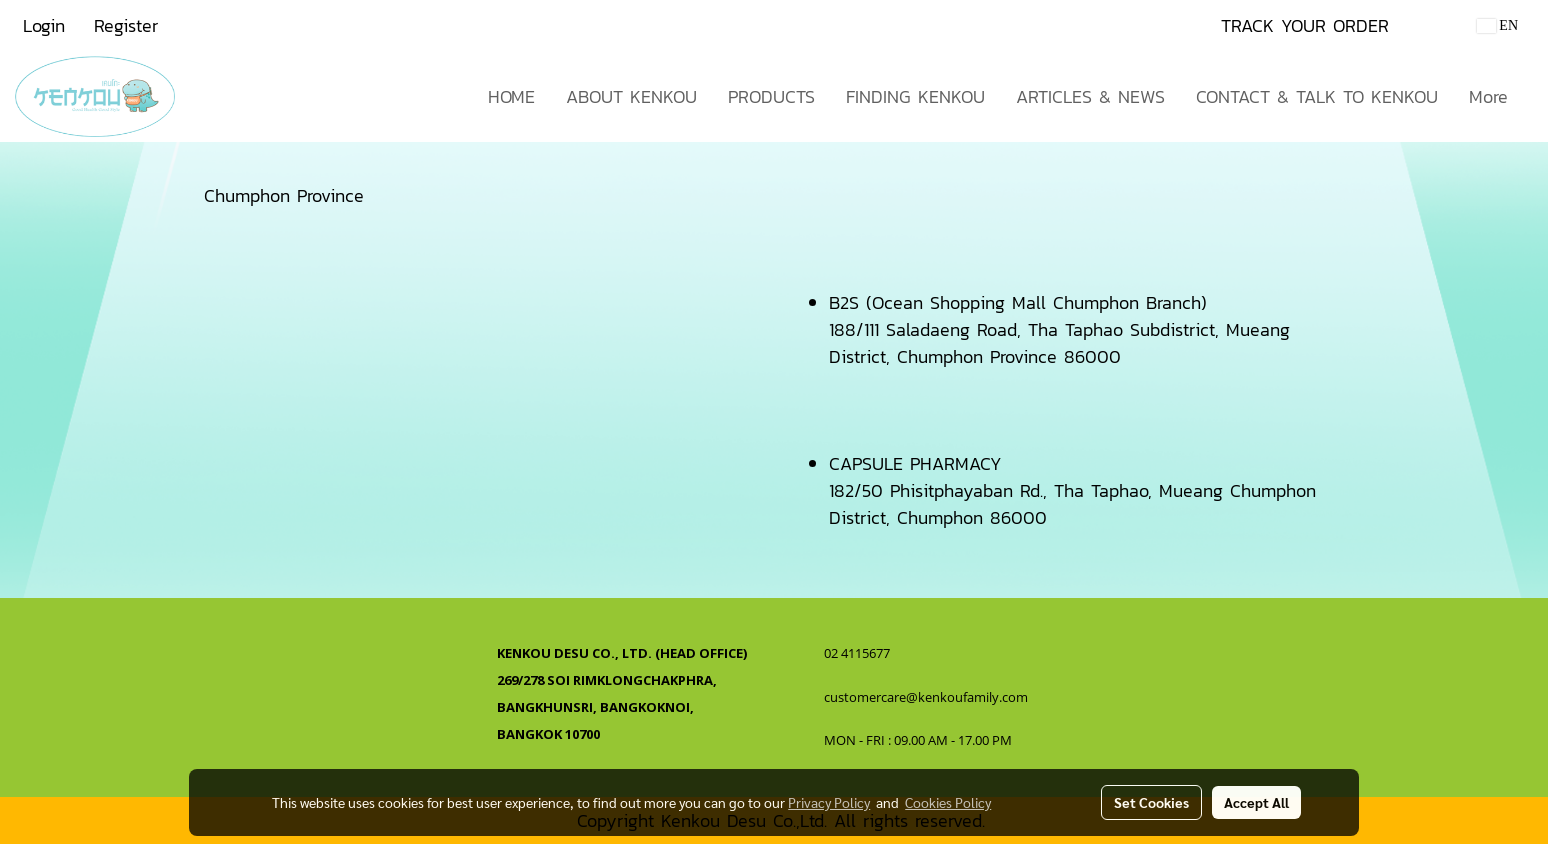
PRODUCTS (771, 96)
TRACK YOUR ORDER (1305, 25)
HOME (511, 96)
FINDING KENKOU (915, 96)
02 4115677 (858, 653)
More (1488, 96)
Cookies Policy (948, 802)
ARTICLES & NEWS (1090, 96)
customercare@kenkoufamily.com (926, 697)
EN (1497, 25)
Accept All (1256, 802)
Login (44, 25)
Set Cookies (1151, 802)
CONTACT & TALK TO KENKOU (1317, 96)
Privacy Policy (829, 802)
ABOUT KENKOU (631, 96)
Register (126, 25)
